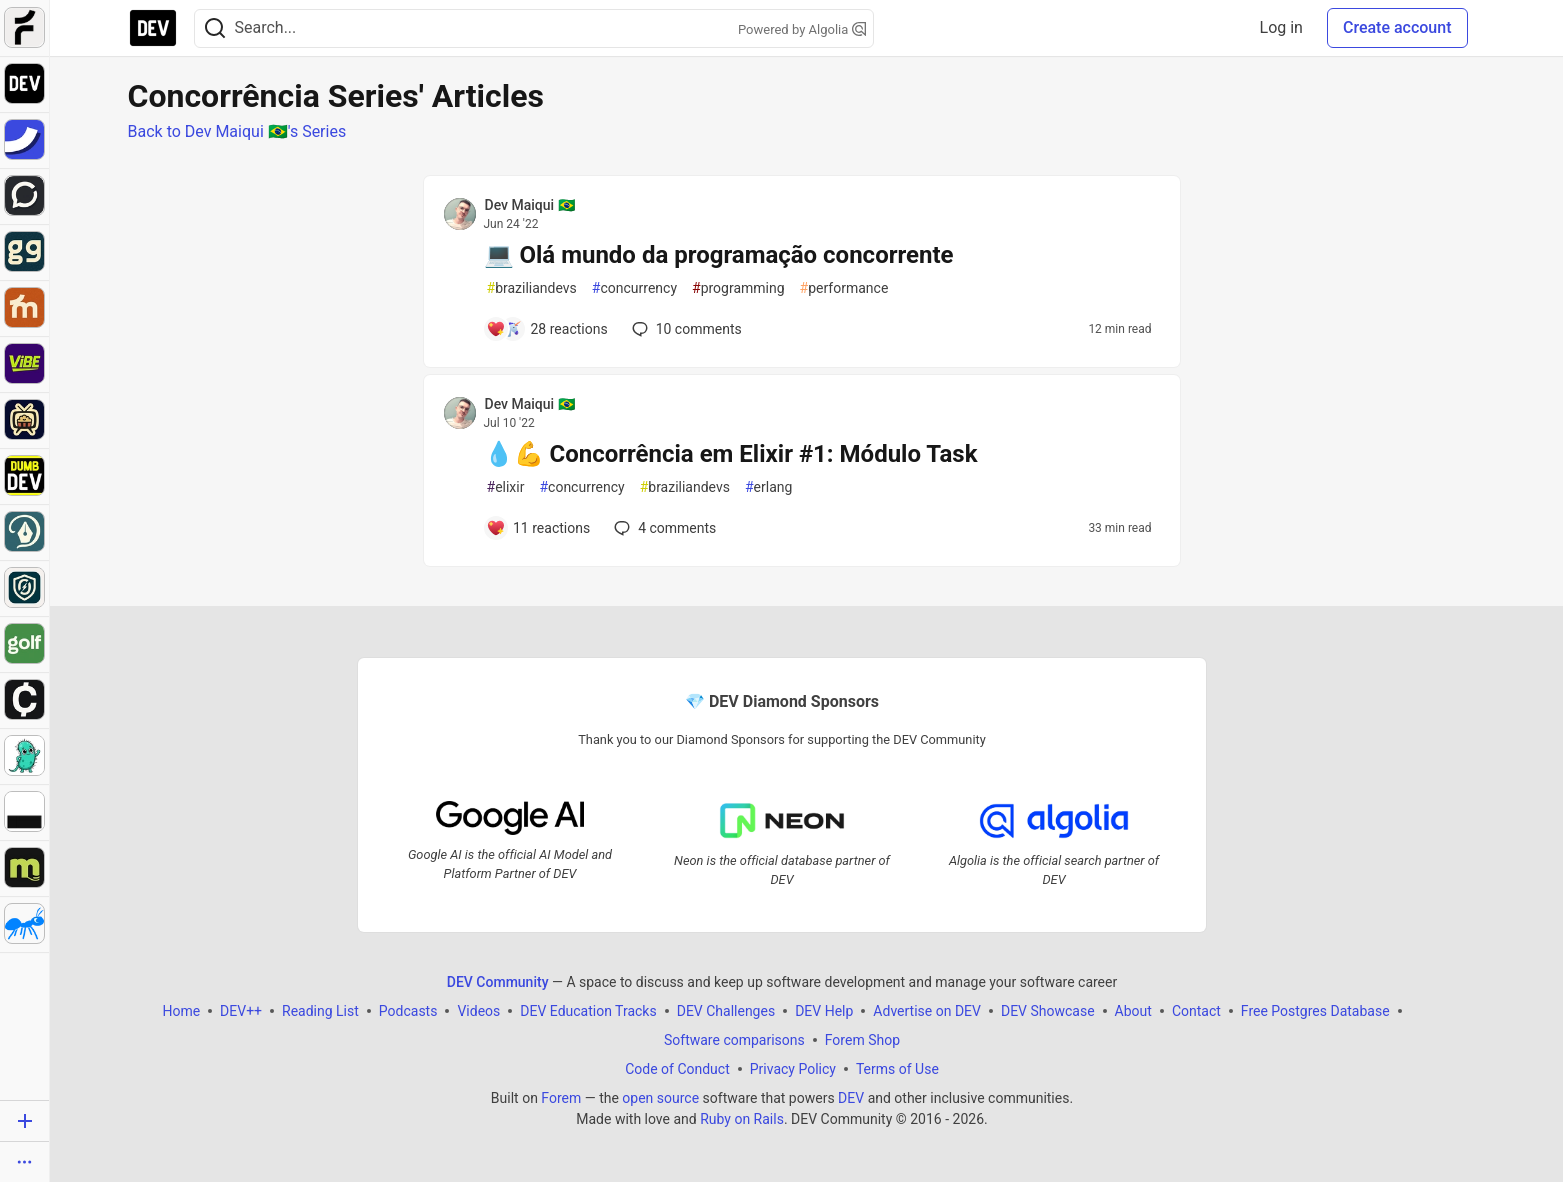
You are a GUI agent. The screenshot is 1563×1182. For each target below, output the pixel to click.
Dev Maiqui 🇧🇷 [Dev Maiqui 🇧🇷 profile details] (530, 205)
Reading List (320, 1011)
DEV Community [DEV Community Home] (497, 982)
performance (844, 288)
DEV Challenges (725, 1011)
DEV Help (824, 1011)
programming (738, 288)
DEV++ (241, 1011)
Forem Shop (861, 1040)
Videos (478, 1011)
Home (181, 1011)
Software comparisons (733, 1040)
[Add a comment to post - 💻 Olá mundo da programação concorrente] (547, 329)
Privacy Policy (792, 1069)
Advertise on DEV (927, 1011)
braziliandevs (532, 288)
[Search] (215, 28)
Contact (1195, 1011)
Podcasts (407, 1011)
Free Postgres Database (1314, 1011)
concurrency (634, 288)
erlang (768, 487)
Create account (1397, 27)
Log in (1281, 27)
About (1132, 1011)
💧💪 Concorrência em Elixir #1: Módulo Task (731, 454)
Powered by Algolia (802, 29)
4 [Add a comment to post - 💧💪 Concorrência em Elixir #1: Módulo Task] (663, 528)
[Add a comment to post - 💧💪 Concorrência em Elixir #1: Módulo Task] (538, 528)
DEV (851, 1098)
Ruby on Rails (742, 1119)
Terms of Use (896, 1069)
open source (660, 1098)
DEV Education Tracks (588, 1011)
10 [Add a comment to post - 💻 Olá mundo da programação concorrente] (685, 329)
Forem (561, 1098)
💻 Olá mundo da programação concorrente (719, 255)
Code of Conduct (677, 1069)
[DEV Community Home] (153, 28)
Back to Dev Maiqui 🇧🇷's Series (237, 131)
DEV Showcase (1047, 1011)
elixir (506, 487)
